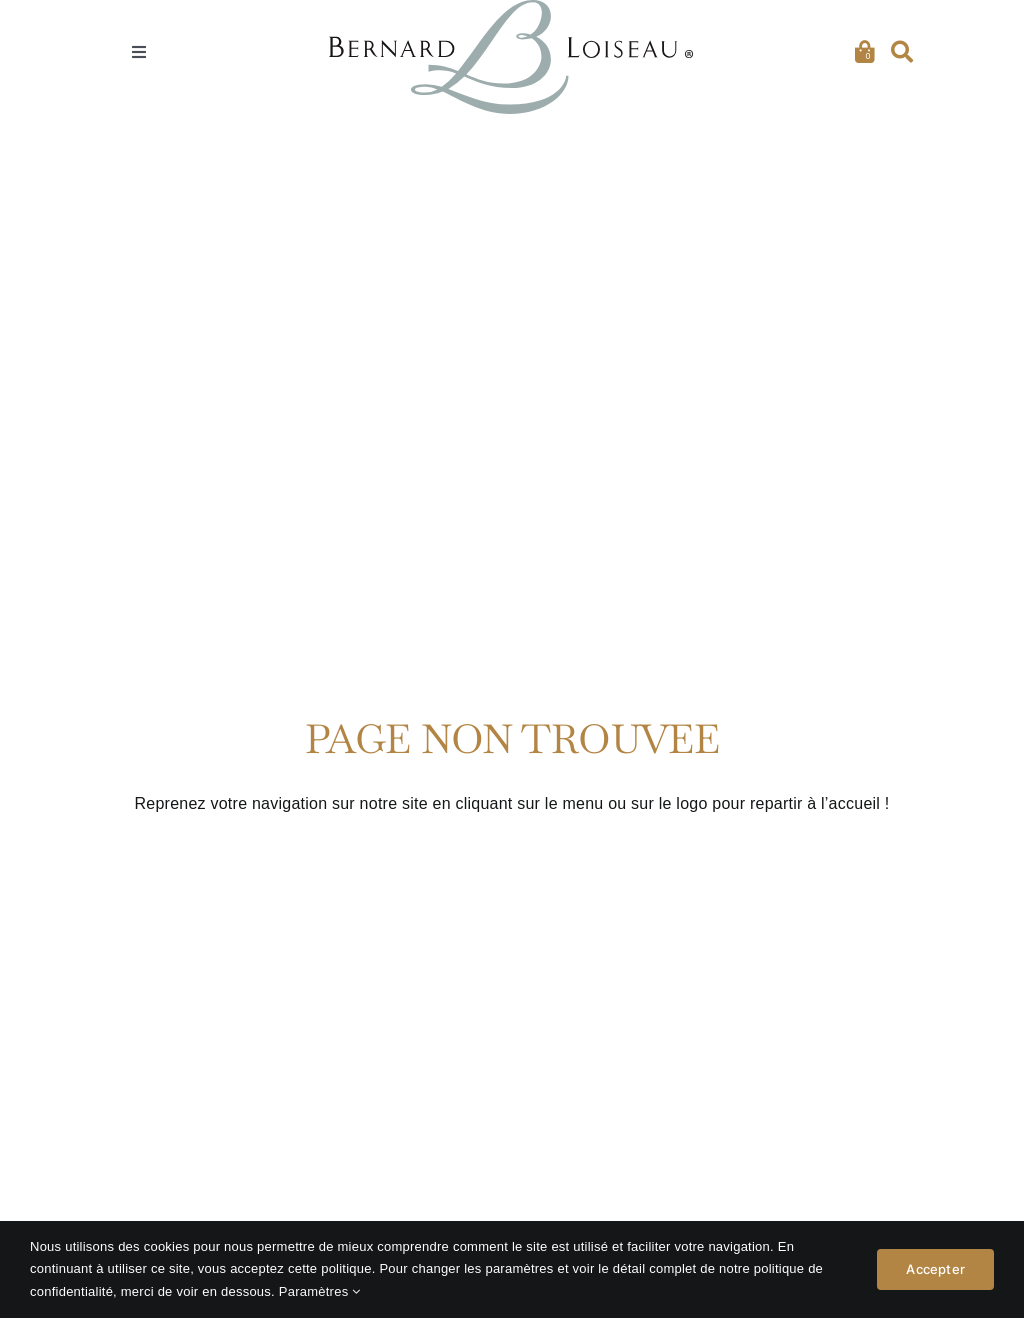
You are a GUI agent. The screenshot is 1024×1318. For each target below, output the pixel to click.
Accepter (935, 1269)
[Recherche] (902, 52)
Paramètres (320, 1291)
